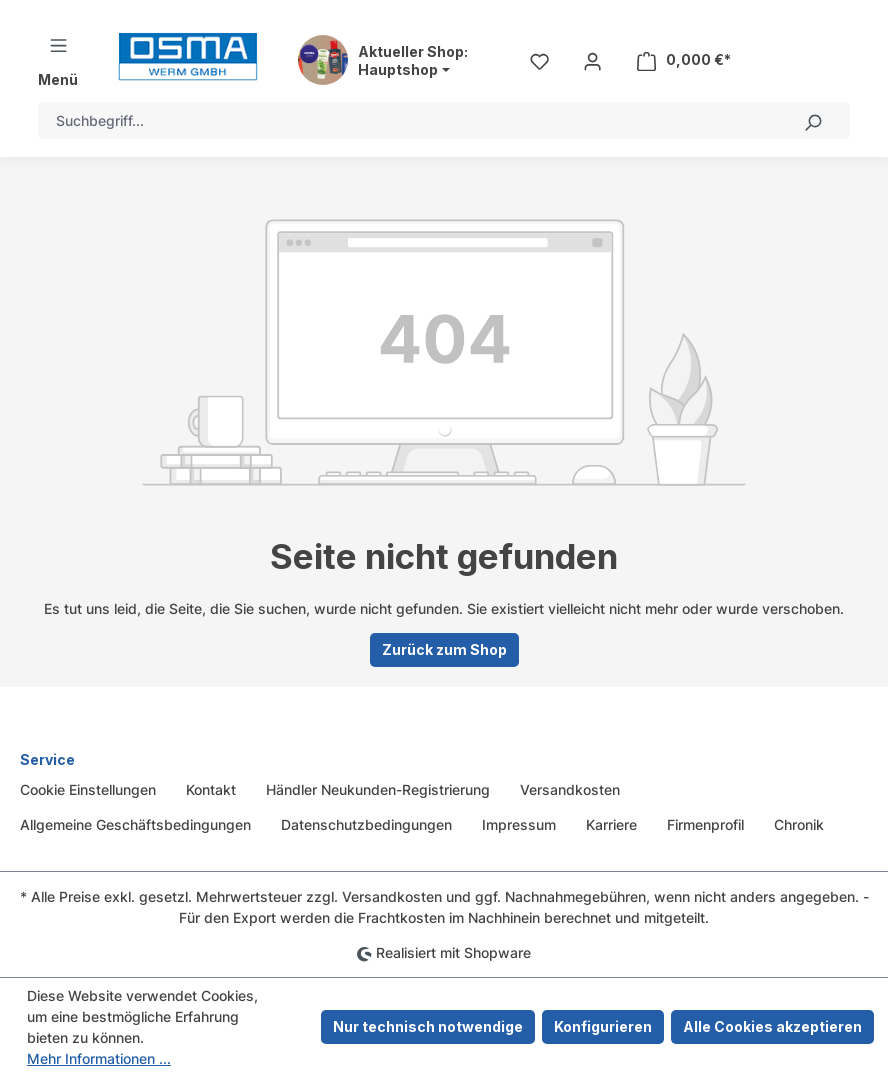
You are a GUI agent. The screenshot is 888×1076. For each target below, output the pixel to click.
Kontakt (211, 789)
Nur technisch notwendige (428, 1026)
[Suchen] (813, 120)
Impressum (519, 824)
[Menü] (58, 60)
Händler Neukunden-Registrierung (378, 789)
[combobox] (407, 120)
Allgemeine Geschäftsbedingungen (135, 824)
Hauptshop (398, 70)
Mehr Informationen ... (99, 1058)
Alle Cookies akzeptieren (772, 1026)
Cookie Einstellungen (88, 789)
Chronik (799, 824)
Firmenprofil (705, 824)
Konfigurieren (603, 1026)
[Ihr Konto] (592, 60)
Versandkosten (570, 789)
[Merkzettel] (539, 60)
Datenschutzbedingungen (366, 824)
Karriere (611, 824)
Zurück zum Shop (444, 649)
